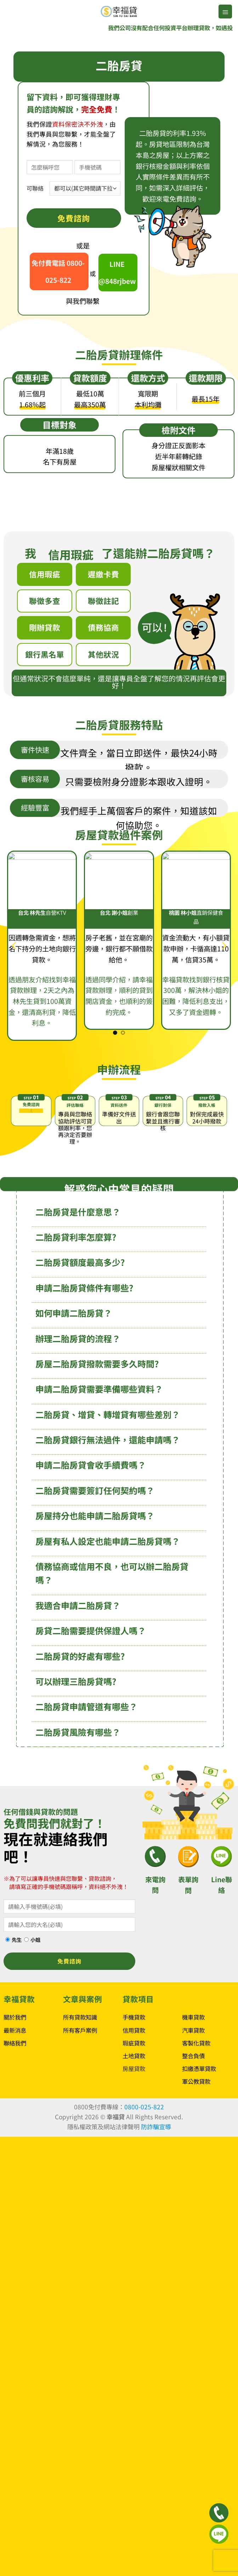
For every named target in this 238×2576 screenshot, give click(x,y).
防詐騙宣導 (156, 2130)
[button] (225, 11)
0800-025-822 (144, 2110)
